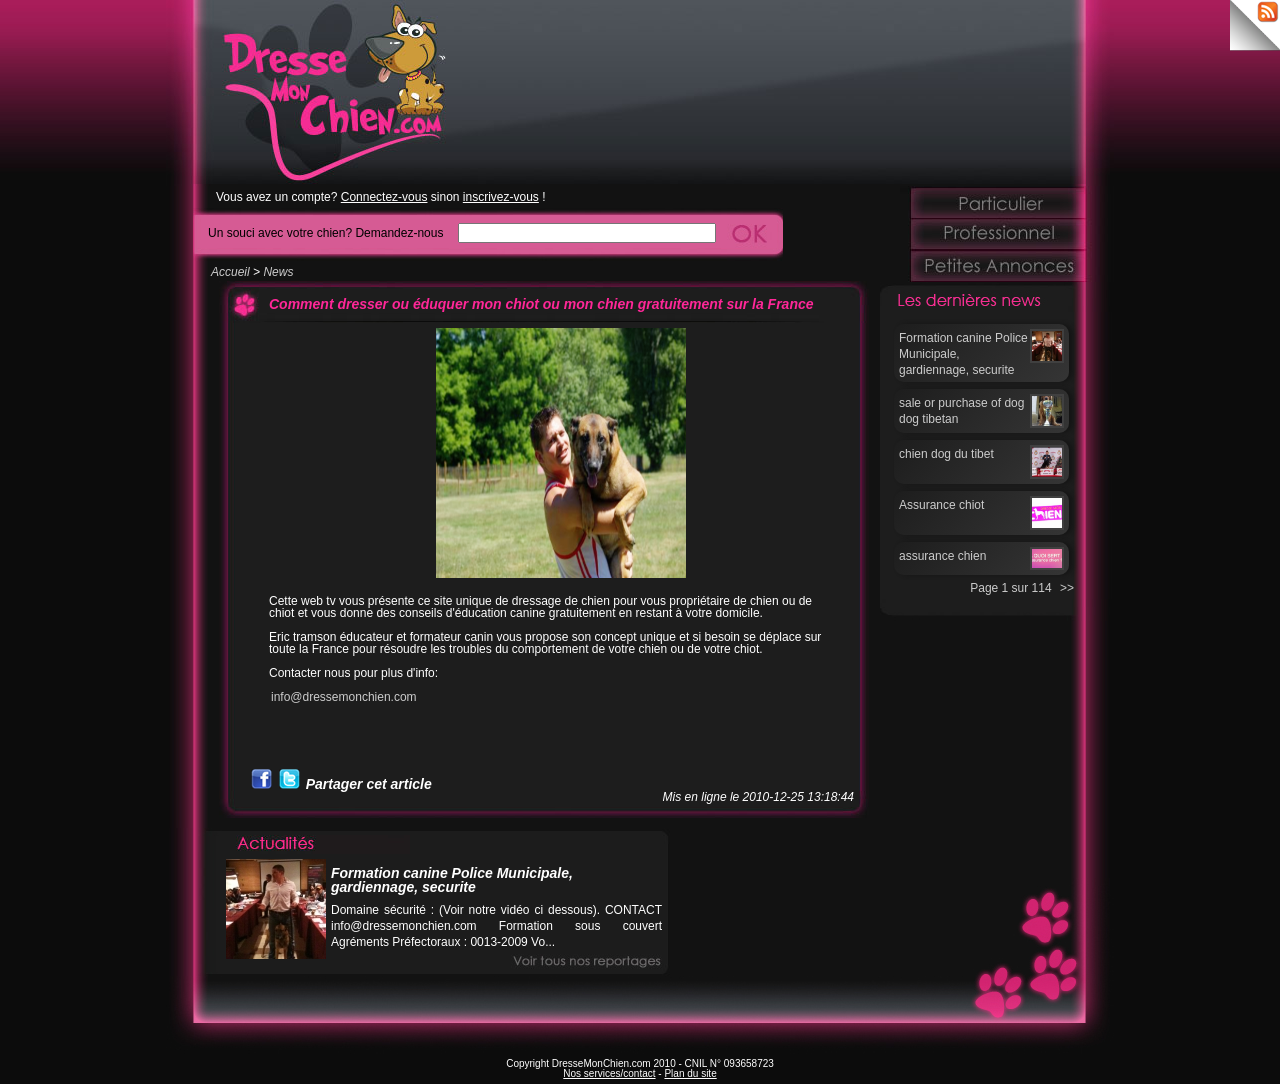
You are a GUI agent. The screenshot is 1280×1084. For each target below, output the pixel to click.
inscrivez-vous (501, 197)
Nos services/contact (609, 1073)
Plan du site (690, 1073)
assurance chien (942, 556)
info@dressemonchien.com (344, 697)
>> (1067, 588)
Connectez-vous (384, 197)
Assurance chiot (941, 505)
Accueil (230, 272)
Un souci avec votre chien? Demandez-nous (325, 232)
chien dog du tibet (946, 454)
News (278, 272)
